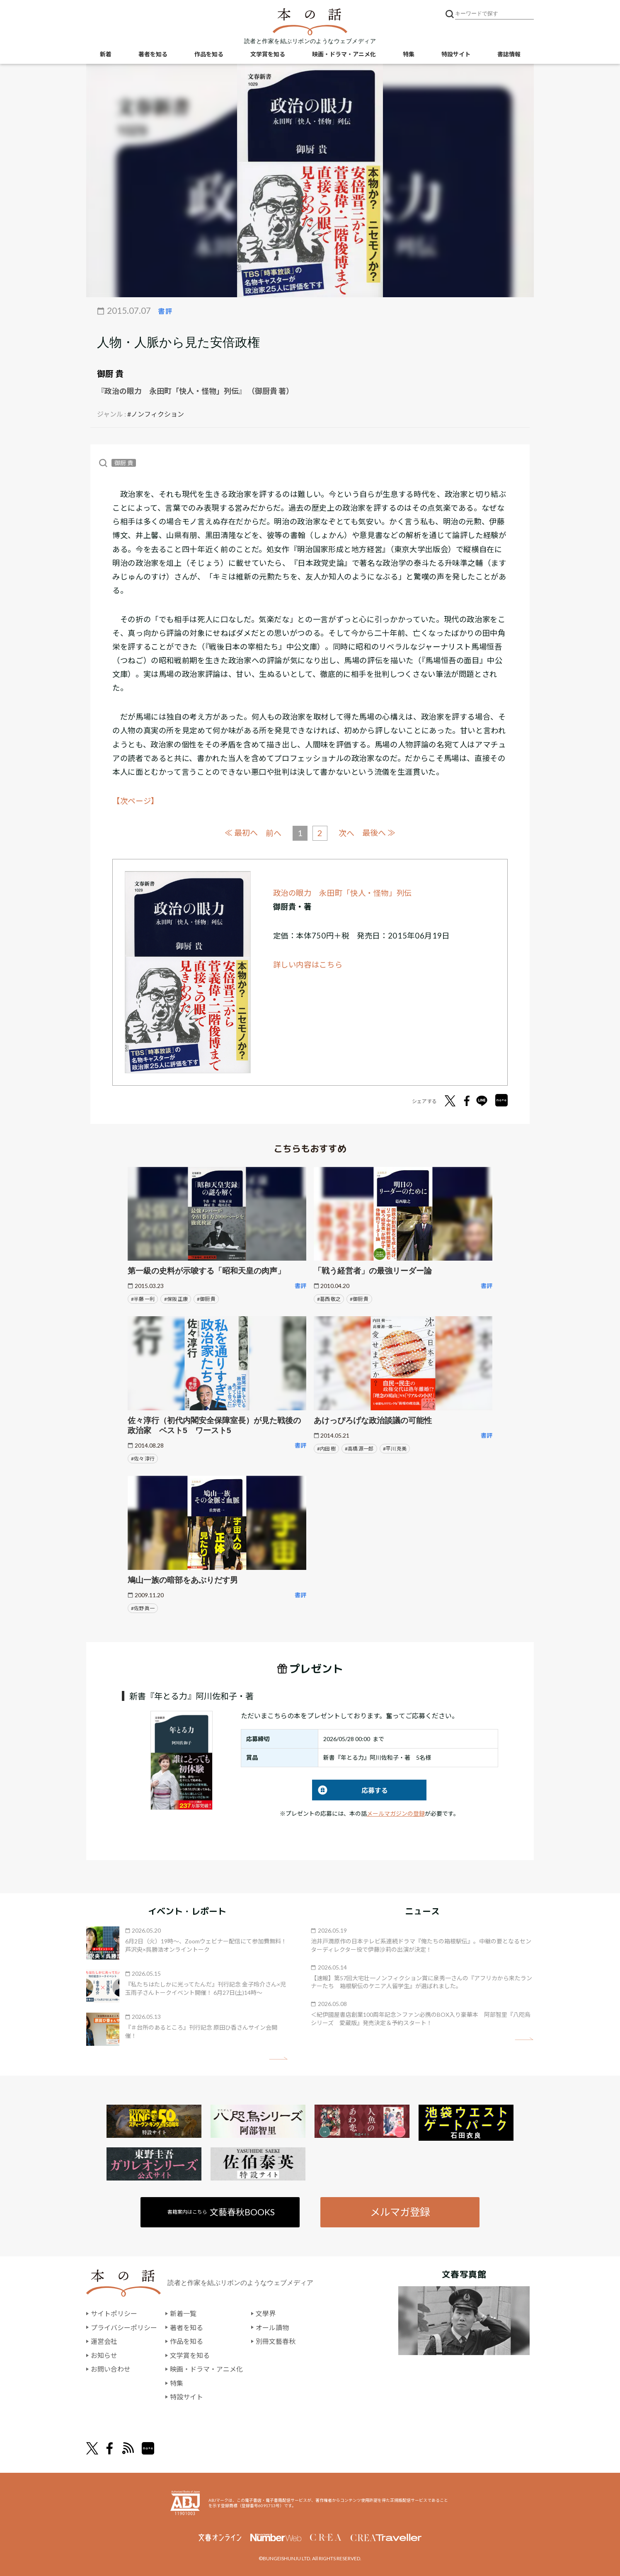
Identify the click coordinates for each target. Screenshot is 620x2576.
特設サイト (455, 54)
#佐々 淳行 (143, 1458)
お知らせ (104, 2355)
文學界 (266, 2313)
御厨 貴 (110, 373)
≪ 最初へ (241, 832)
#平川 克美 (395, 1448)
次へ (346, 833)
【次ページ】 (135, 800)
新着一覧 (183, 2313)
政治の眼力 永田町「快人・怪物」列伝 (342, 892)
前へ (273, 833)
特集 (408, 54)
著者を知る (152, 54)
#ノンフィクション (155, 414)
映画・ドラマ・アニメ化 (344, 54)
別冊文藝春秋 (275, 2341)
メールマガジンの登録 (396, 1813)
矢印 (278, 2058)
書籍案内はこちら (221, 2211)
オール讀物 (272, 2327)
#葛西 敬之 (329, 1298)
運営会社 (104, 2341)
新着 (105, 54)
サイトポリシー (114, 2313)
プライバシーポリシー (124, 2327)
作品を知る (208, 54)
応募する (350, 1790)
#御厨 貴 (206, 1298)
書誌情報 (509, 54)
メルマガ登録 (400, 2211)
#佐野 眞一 (143, 1608)
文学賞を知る (267, 54)
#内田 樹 (326, 1448)
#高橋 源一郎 (359, 1448)
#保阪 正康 (176, 1298)
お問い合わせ (111, 2368)
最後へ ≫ (378, 832)
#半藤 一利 (143, 1298)
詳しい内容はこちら (308, 964)
